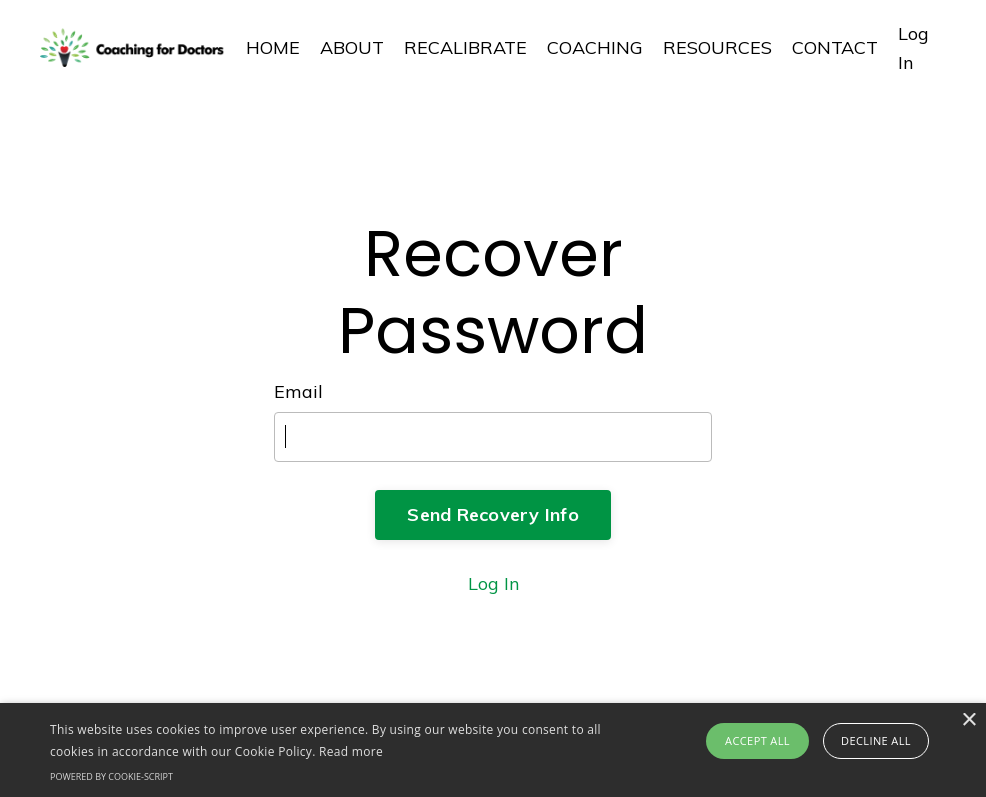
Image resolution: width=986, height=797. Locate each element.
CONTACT (835, 47)
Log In (493, 583)
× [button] (968, 720)
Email (298, 391)
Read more (351, 751)
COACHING (595, 47)
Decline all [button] (876, 740)
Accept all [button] (757, 740)
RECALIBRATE (465, 47)
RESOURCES (717, 47)
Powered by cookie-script (111, 776)
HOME (273, 47)
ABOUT (352, 47)
